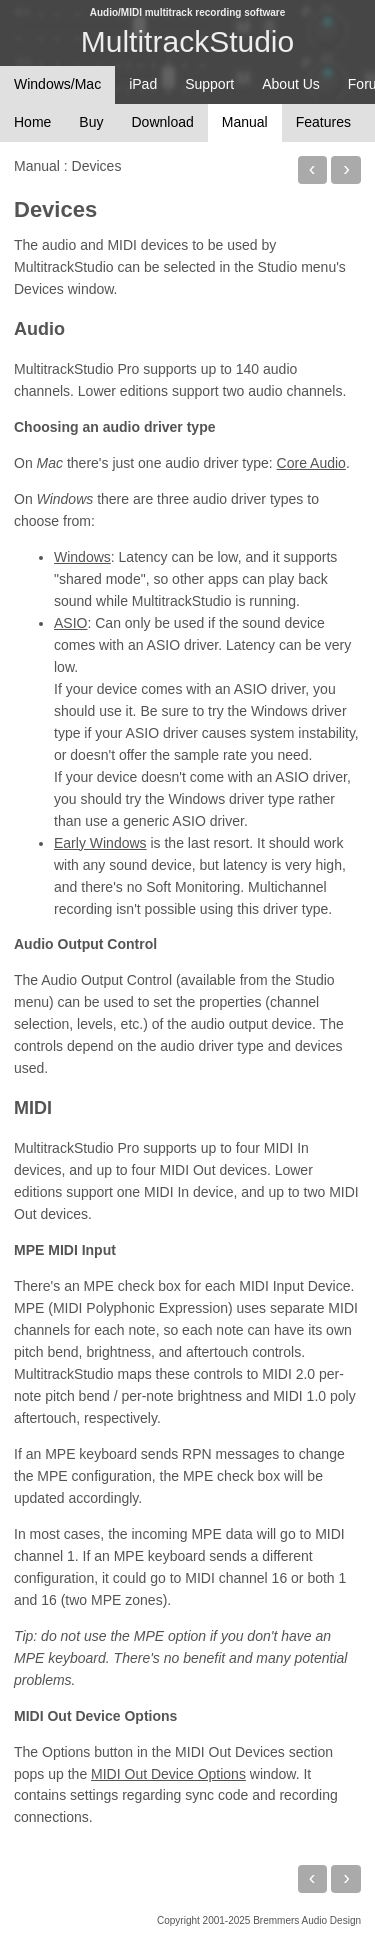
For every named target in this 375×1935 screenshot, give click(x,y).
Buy (91, 122)
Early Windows (100, 843)
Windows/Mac (57, 84)
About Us (291, 84)
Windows (82, 557)
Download (162, 122)
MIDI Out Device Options (168, 1774)
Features (323, 122)
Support (209, 84)
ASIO (70, 623)
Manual (245, 122)
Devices (55, 209)
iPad (143, 84)
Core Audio (311, 463)
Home (32, 122)
